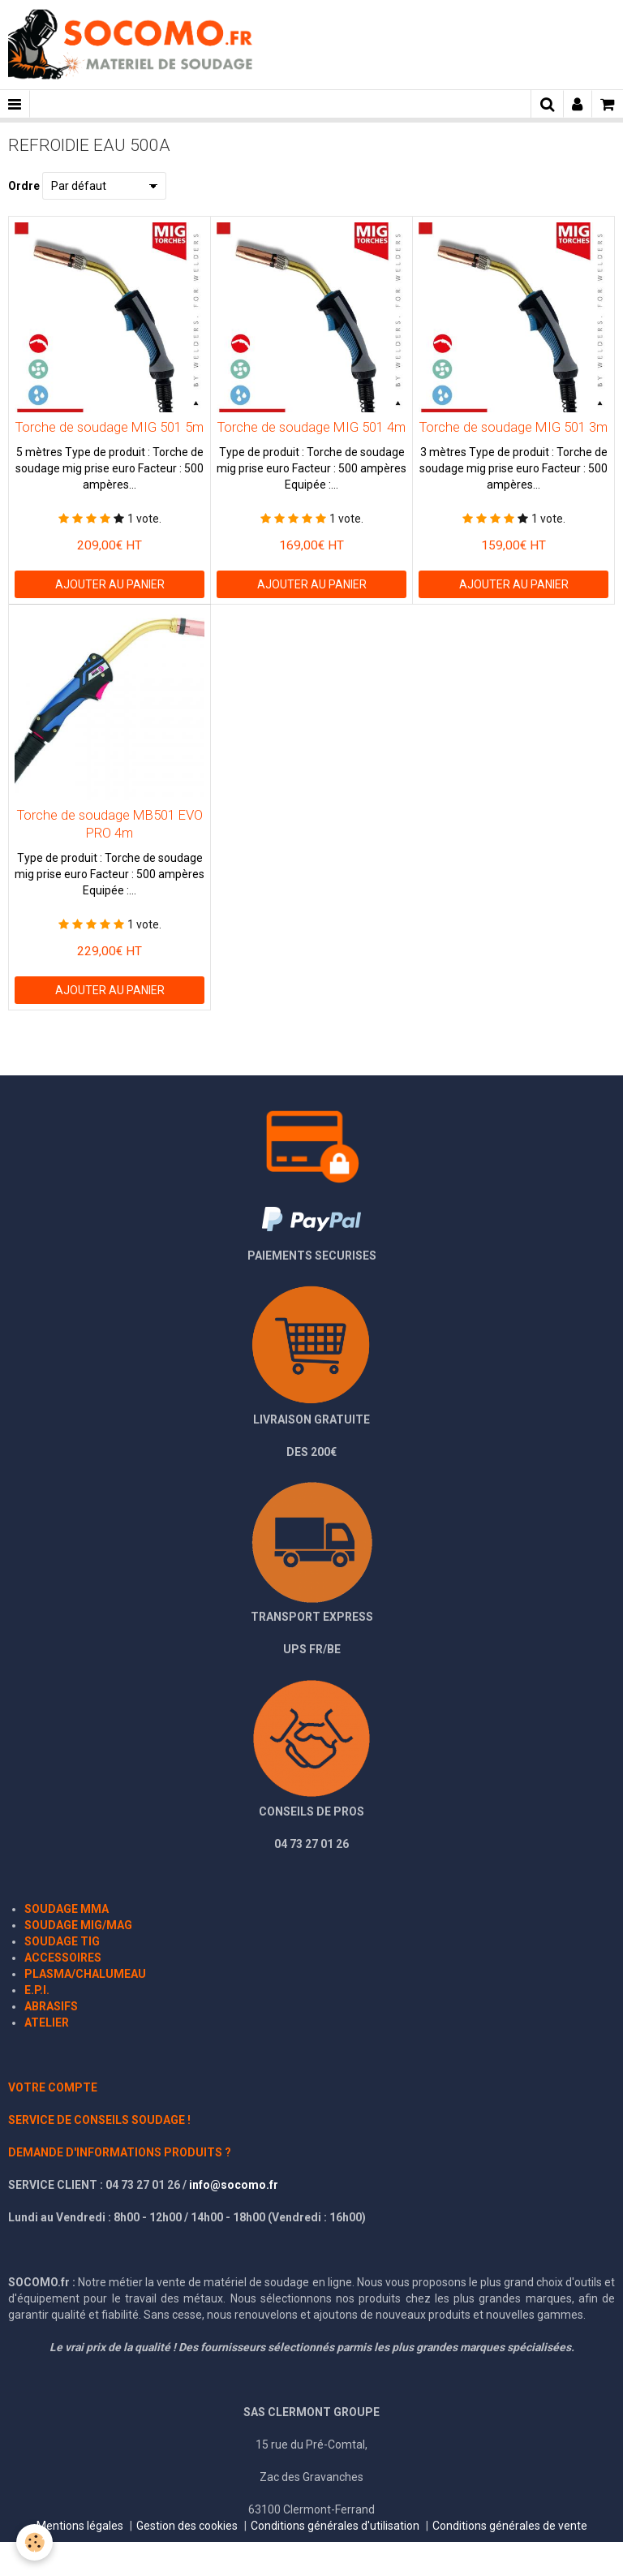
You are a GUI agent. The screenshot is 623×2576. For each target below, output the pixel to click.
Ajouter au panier (110, 584)
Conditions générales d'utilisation (335, 2525)
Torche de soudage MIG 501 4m (311, 427)
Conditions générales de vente (509, 2525)
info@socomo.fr (233, 2184)
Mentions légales (80, 2525)
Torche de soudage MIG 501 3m (513, 427)
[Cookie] (34, 2542)
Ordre (24, 185)
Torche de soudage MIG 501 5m (109, 427)
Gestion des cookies (187, 2525)
